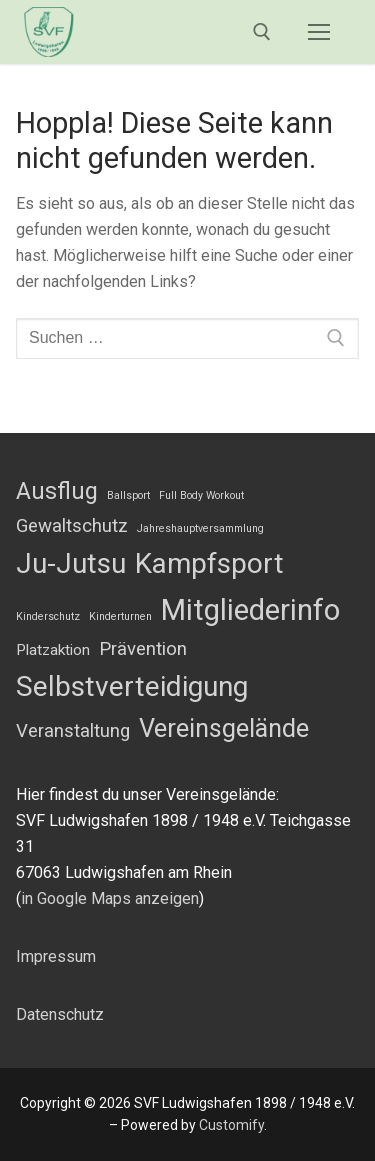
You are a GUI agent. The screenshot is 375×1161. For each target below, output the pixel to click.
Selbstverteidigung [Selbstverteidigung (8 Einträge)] (132, 686)
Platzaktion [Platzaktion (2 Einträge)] (53, 650)
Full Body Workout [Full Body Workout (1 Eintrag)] (201, 495)
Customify (231, 1125)
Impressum (56, 956)
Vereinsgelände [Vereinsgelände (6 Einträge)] (224, 728)
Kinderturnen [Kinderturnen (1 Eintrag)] (120, 616)
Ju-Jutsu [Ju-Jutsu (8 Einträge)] (71, 563)
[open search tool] (262, 32)
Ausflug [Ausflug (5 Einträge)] (57, 491)
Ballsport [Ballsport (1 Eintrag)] (128, 495)
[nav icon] (319, 32)
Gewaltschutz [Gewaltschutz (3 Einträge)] (72, 526)
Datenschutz (60, 1014)
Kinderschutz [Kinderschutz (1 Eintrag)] (48, 616)
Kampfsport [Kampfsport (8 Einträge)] (209, 563)
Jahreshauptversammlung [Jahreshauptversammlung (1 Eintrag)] (200, 528)
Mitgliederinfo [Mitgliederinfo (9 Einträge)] (250, 610)
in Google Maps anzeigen (110, 898)
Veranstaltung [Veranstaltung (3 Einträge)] (73, 731)
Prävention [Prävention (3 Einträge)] (143, 649)
